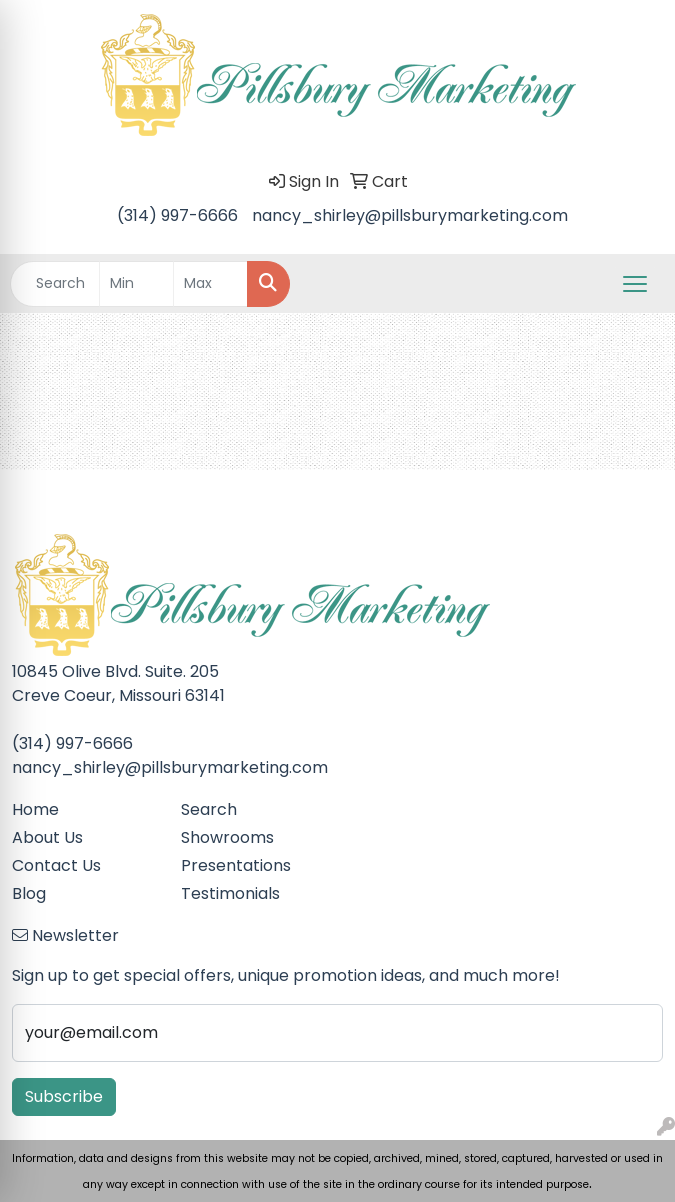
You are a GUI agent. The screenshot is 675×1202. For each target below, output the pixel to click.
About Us (47, 837)
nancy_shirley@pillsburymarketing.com (410, 215)
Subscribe (64, 1096)
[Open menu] (635, 284)
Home (35, 809)
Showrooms (227, 837)
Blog (29, 893)
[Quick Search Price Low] (136, 284)
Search (209, 809)
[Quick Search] (55, 284)
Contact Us (56, 865)
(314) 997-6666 (177, 215)
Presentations (236, 865)
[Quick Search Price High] (210, 284)
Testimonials (230, 893)
